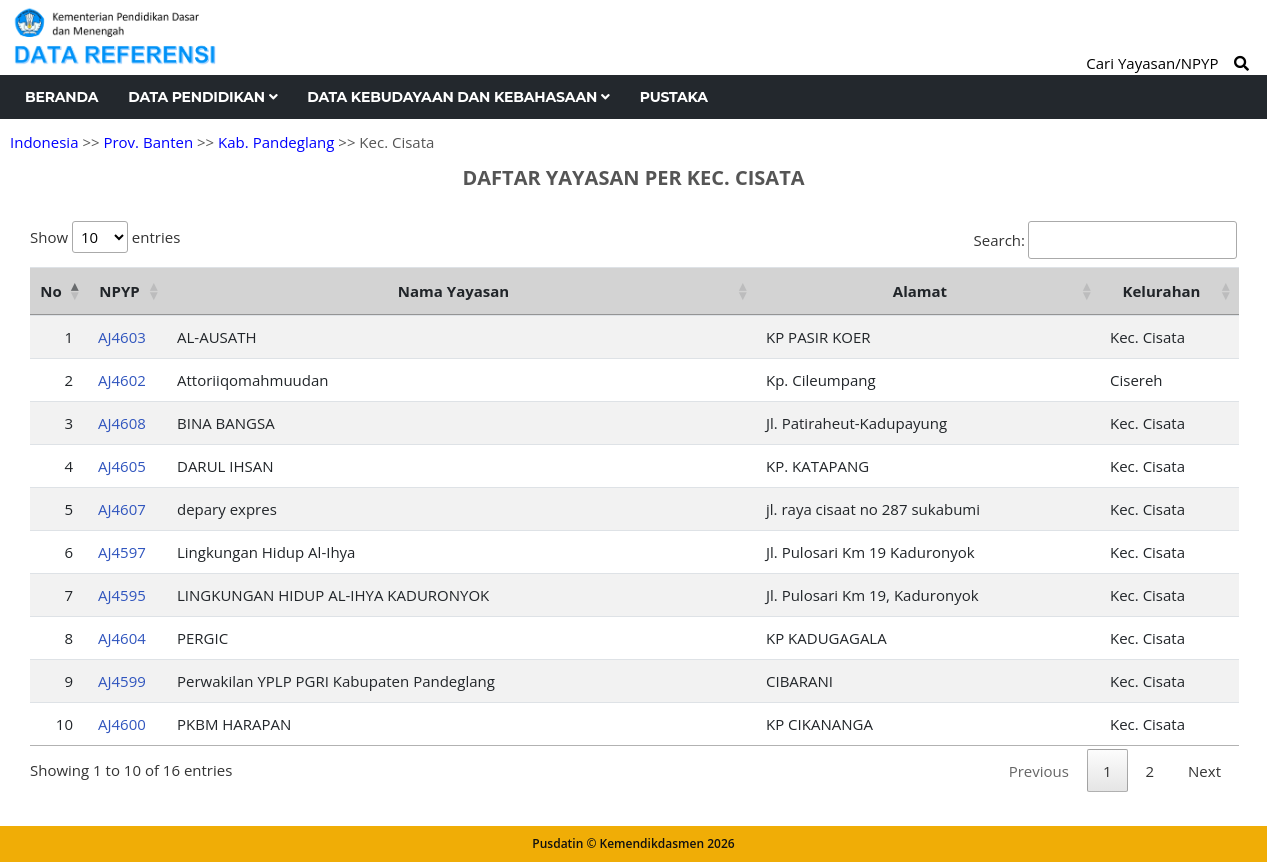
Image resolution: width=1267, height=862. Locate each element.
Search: (1105, 240)
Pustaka (674, 97)
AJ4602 (122, 380)
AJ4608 (122, 423)
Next (1204, 771)
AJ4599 (122, 681)
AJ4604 (122, 638)
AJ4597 (122, 552)
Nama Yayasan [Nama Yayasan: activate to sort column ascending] (453, 291)
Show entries (105, 237)
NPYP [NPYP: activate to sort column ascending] (119, 291)
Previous (1039, 771)
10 (64, 724)
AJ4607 (122, 509)
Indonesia (44, 142)
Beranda (61, 97)
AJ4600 (122, 724)
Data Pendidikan (202, 97)
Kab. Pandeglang (276, 142)
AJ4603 (122, 337)
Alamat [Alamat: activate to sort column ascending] (920, 291)
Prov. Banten (148, 142)
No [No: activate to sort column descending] (50, 291)
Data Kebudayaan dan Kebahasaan (458, 97)
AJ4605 (122, 466)
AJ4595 (122, 595)
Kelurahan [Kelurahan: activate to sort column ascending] (1162, 291)
